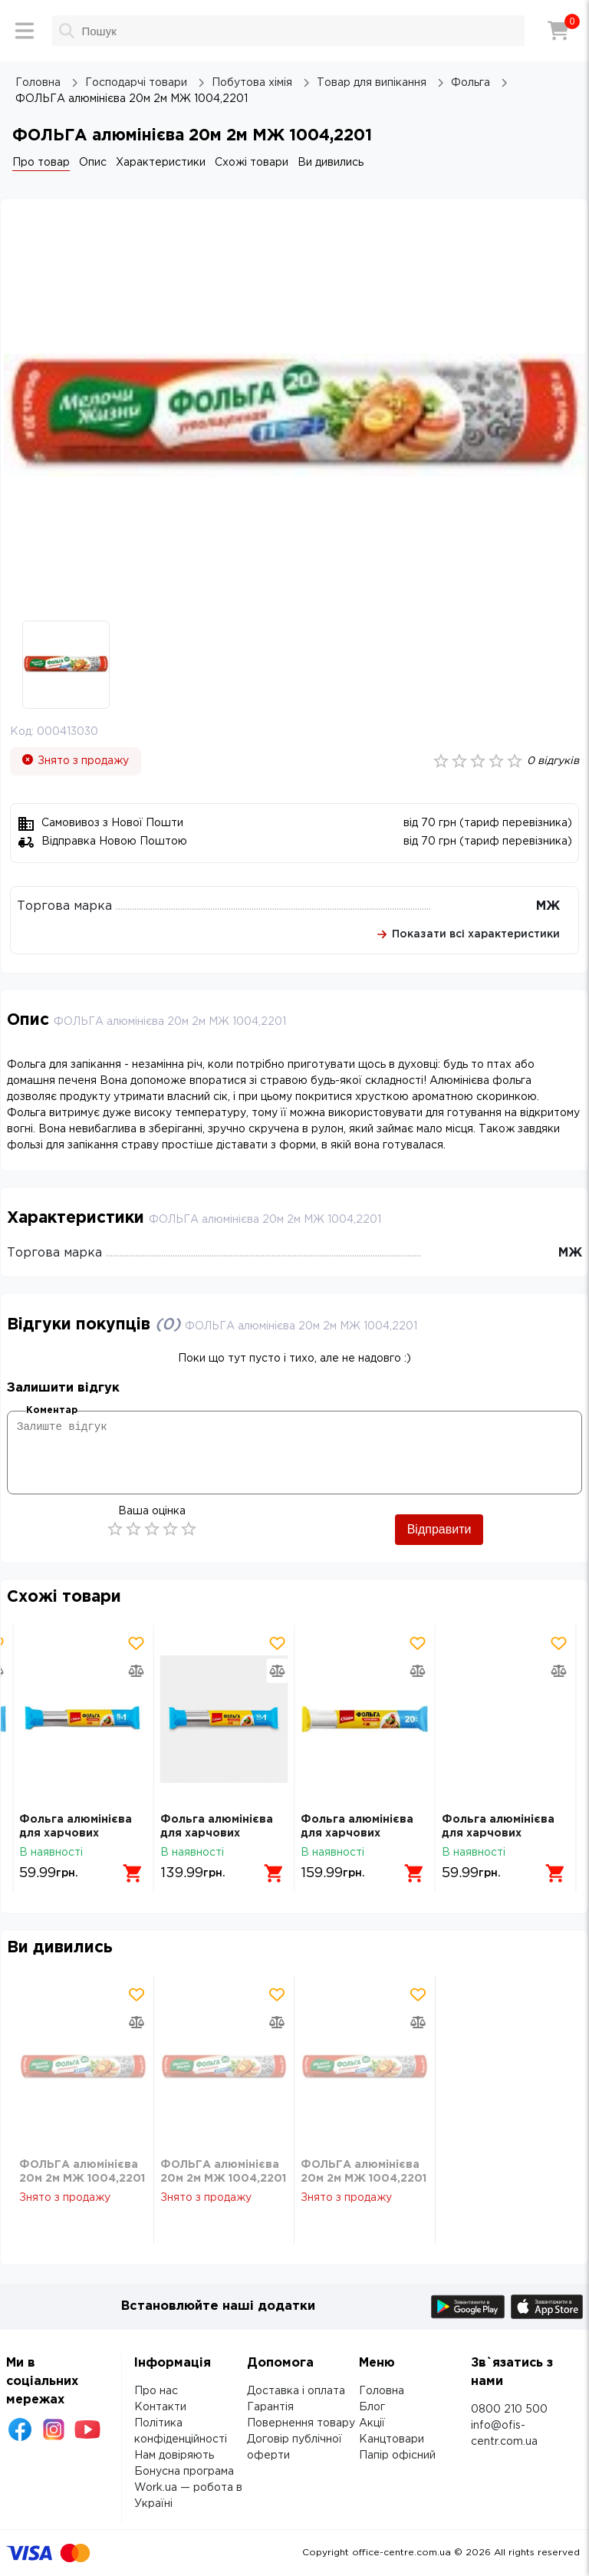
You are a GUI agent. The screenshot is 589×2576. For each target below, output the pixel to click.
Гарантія (270, 2407)
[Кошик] (558, 30)
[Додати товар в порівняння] (136, 1671)
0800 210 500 (509, 2409)
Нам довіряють (174, 2455)
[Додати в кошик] (133, 1873)
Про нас (156, 2391)
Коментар (51, 1410)
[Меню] (24, 30)
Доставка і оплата (296, 2391)
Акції (372, 2423)
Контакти (160, 2407)
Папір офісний (397, 2455)
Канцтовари (391, 2439)
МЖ (548, 906)
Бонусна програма (184, 2471)
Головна (381, 2391)
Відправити (439, 1529)
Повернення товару (301, 2423)
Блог (372, 2407)
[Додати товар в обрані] (136, 1643)
